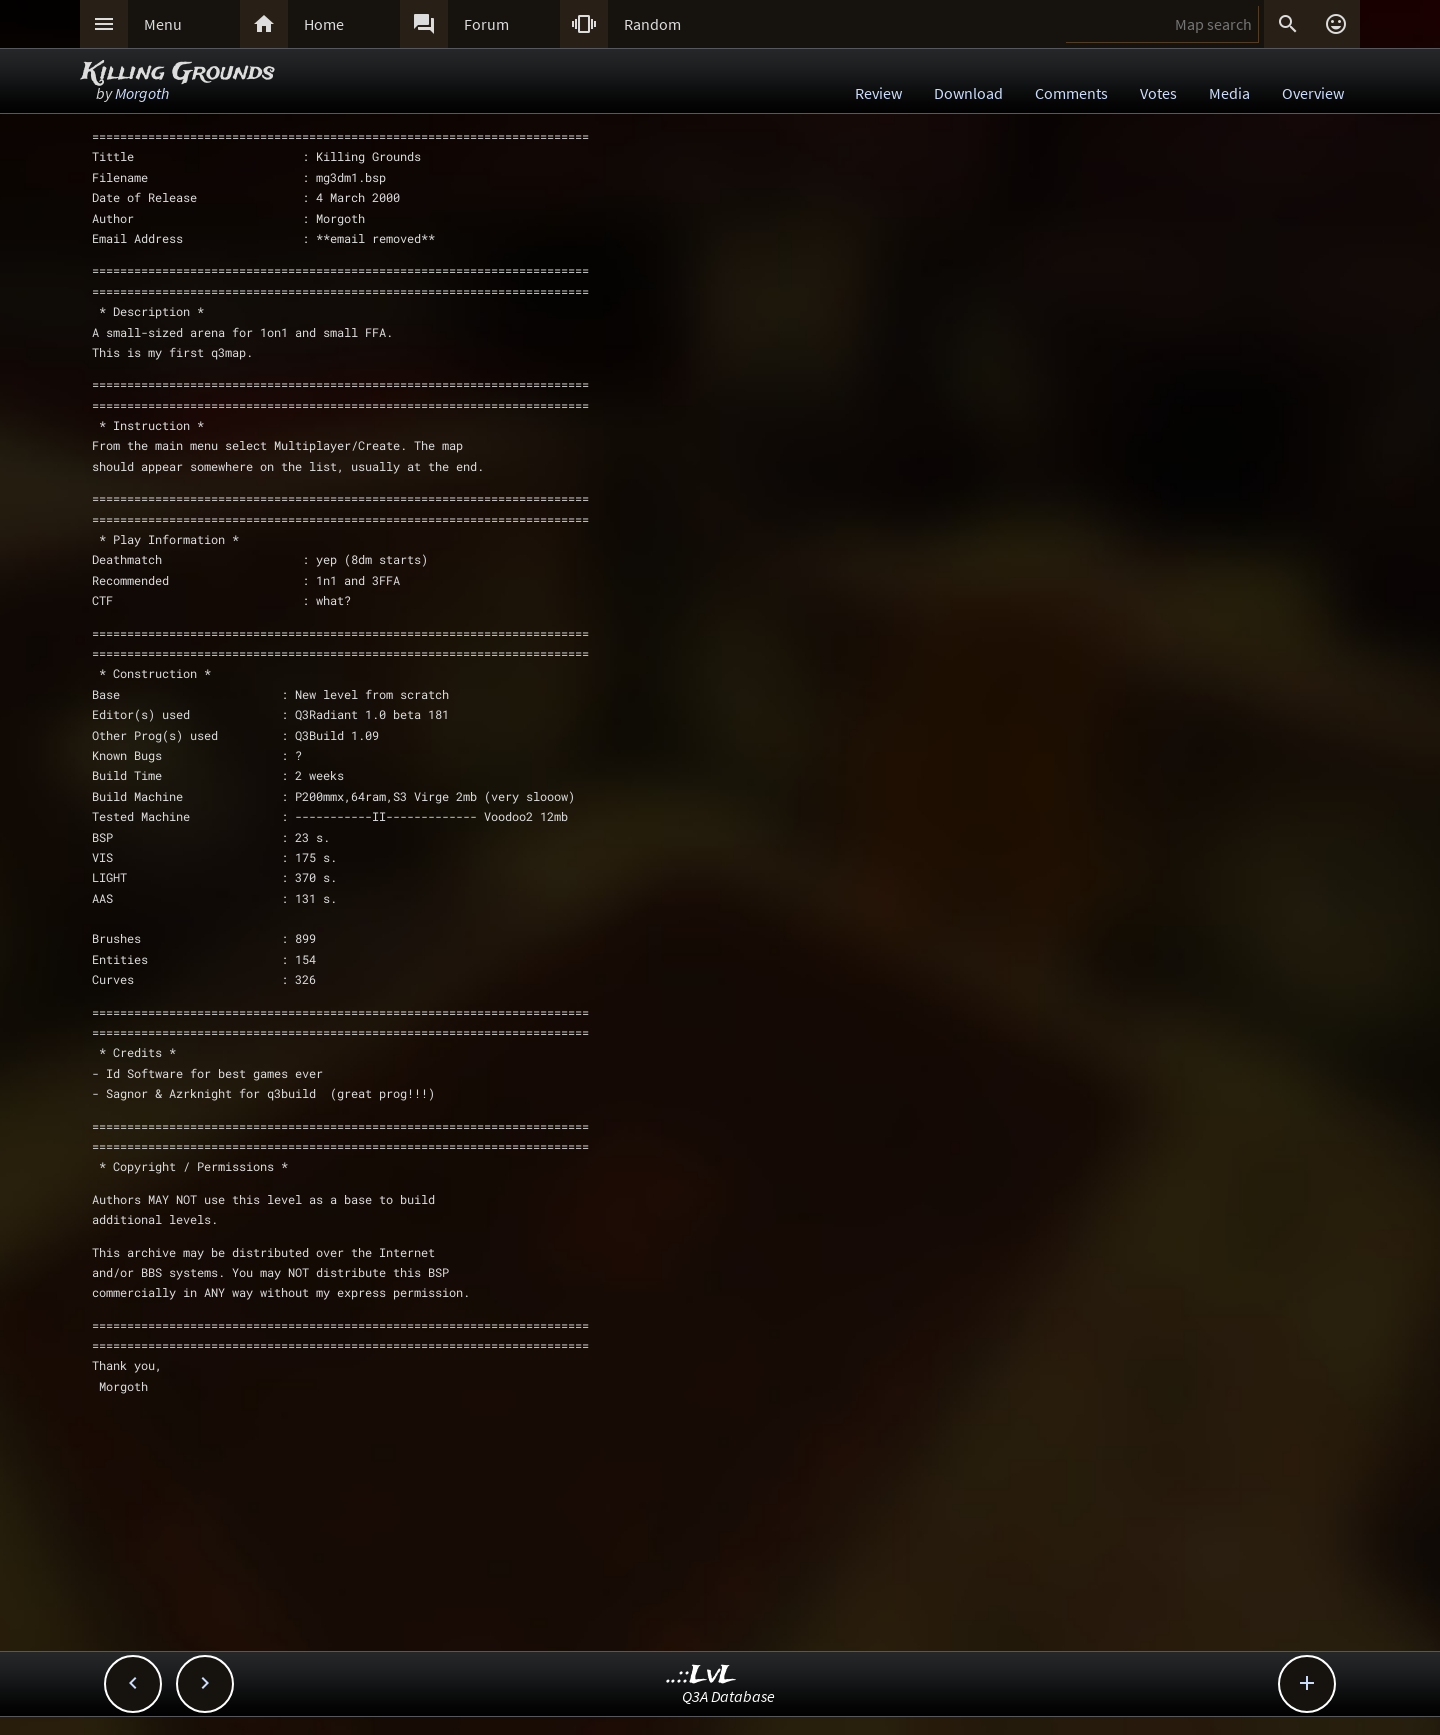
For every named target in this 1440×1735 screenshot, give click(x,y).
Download (968, 93)
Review (878, 93)
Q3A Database (728, 1696)
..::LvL (701, 1675)
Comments (1071, 93)
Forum (486, 24)
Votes (1158, 93)
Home (324, 24)
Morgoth (142, 93)
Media (1229, 93)
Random (652, 24)
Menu (163, 24)
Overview (1313, 93)
